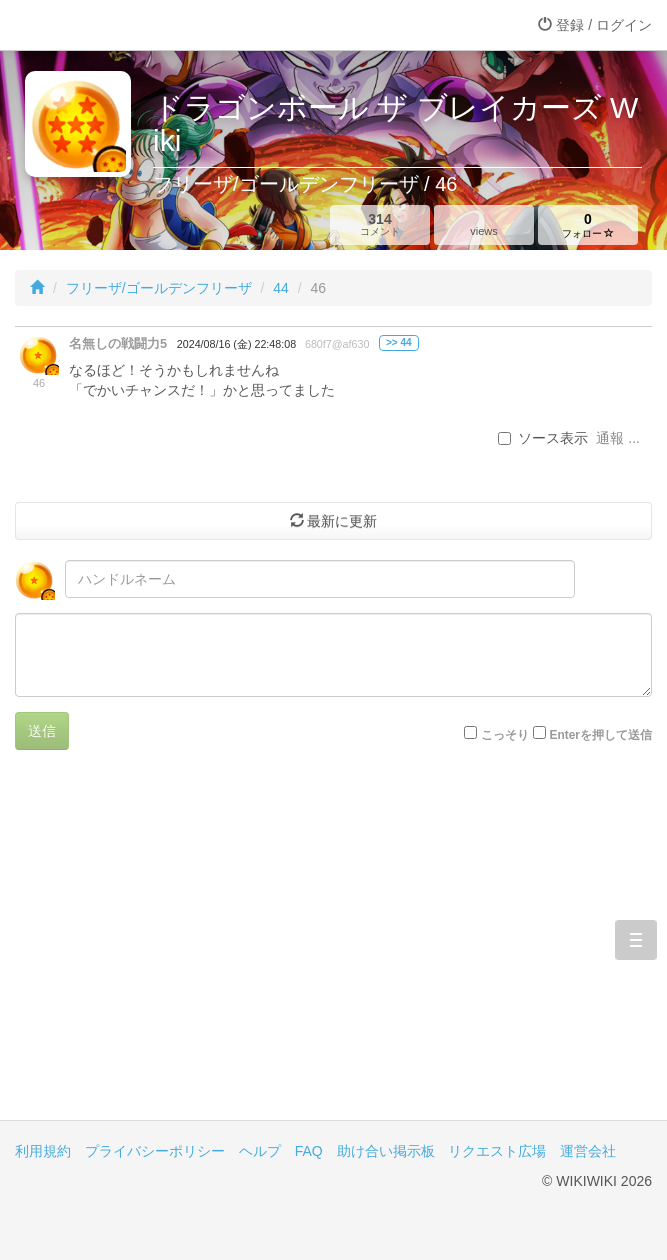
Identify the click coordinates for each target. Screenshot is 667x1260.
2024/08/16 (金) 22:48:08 (236, 344)
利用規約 (43, 1151)
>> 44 (399, 342)
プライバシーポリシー (155, 1151)
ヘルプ (260, 1151)
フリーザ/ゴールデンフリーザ (159, 288)
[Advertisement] (333, 950)
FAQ (309, 1151)
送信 (42, 731)
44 (281, 288)
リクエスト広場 (497, 1151)
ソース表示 (543, 438)
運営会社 (588, 1151)
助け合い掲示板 (386, 1151)
